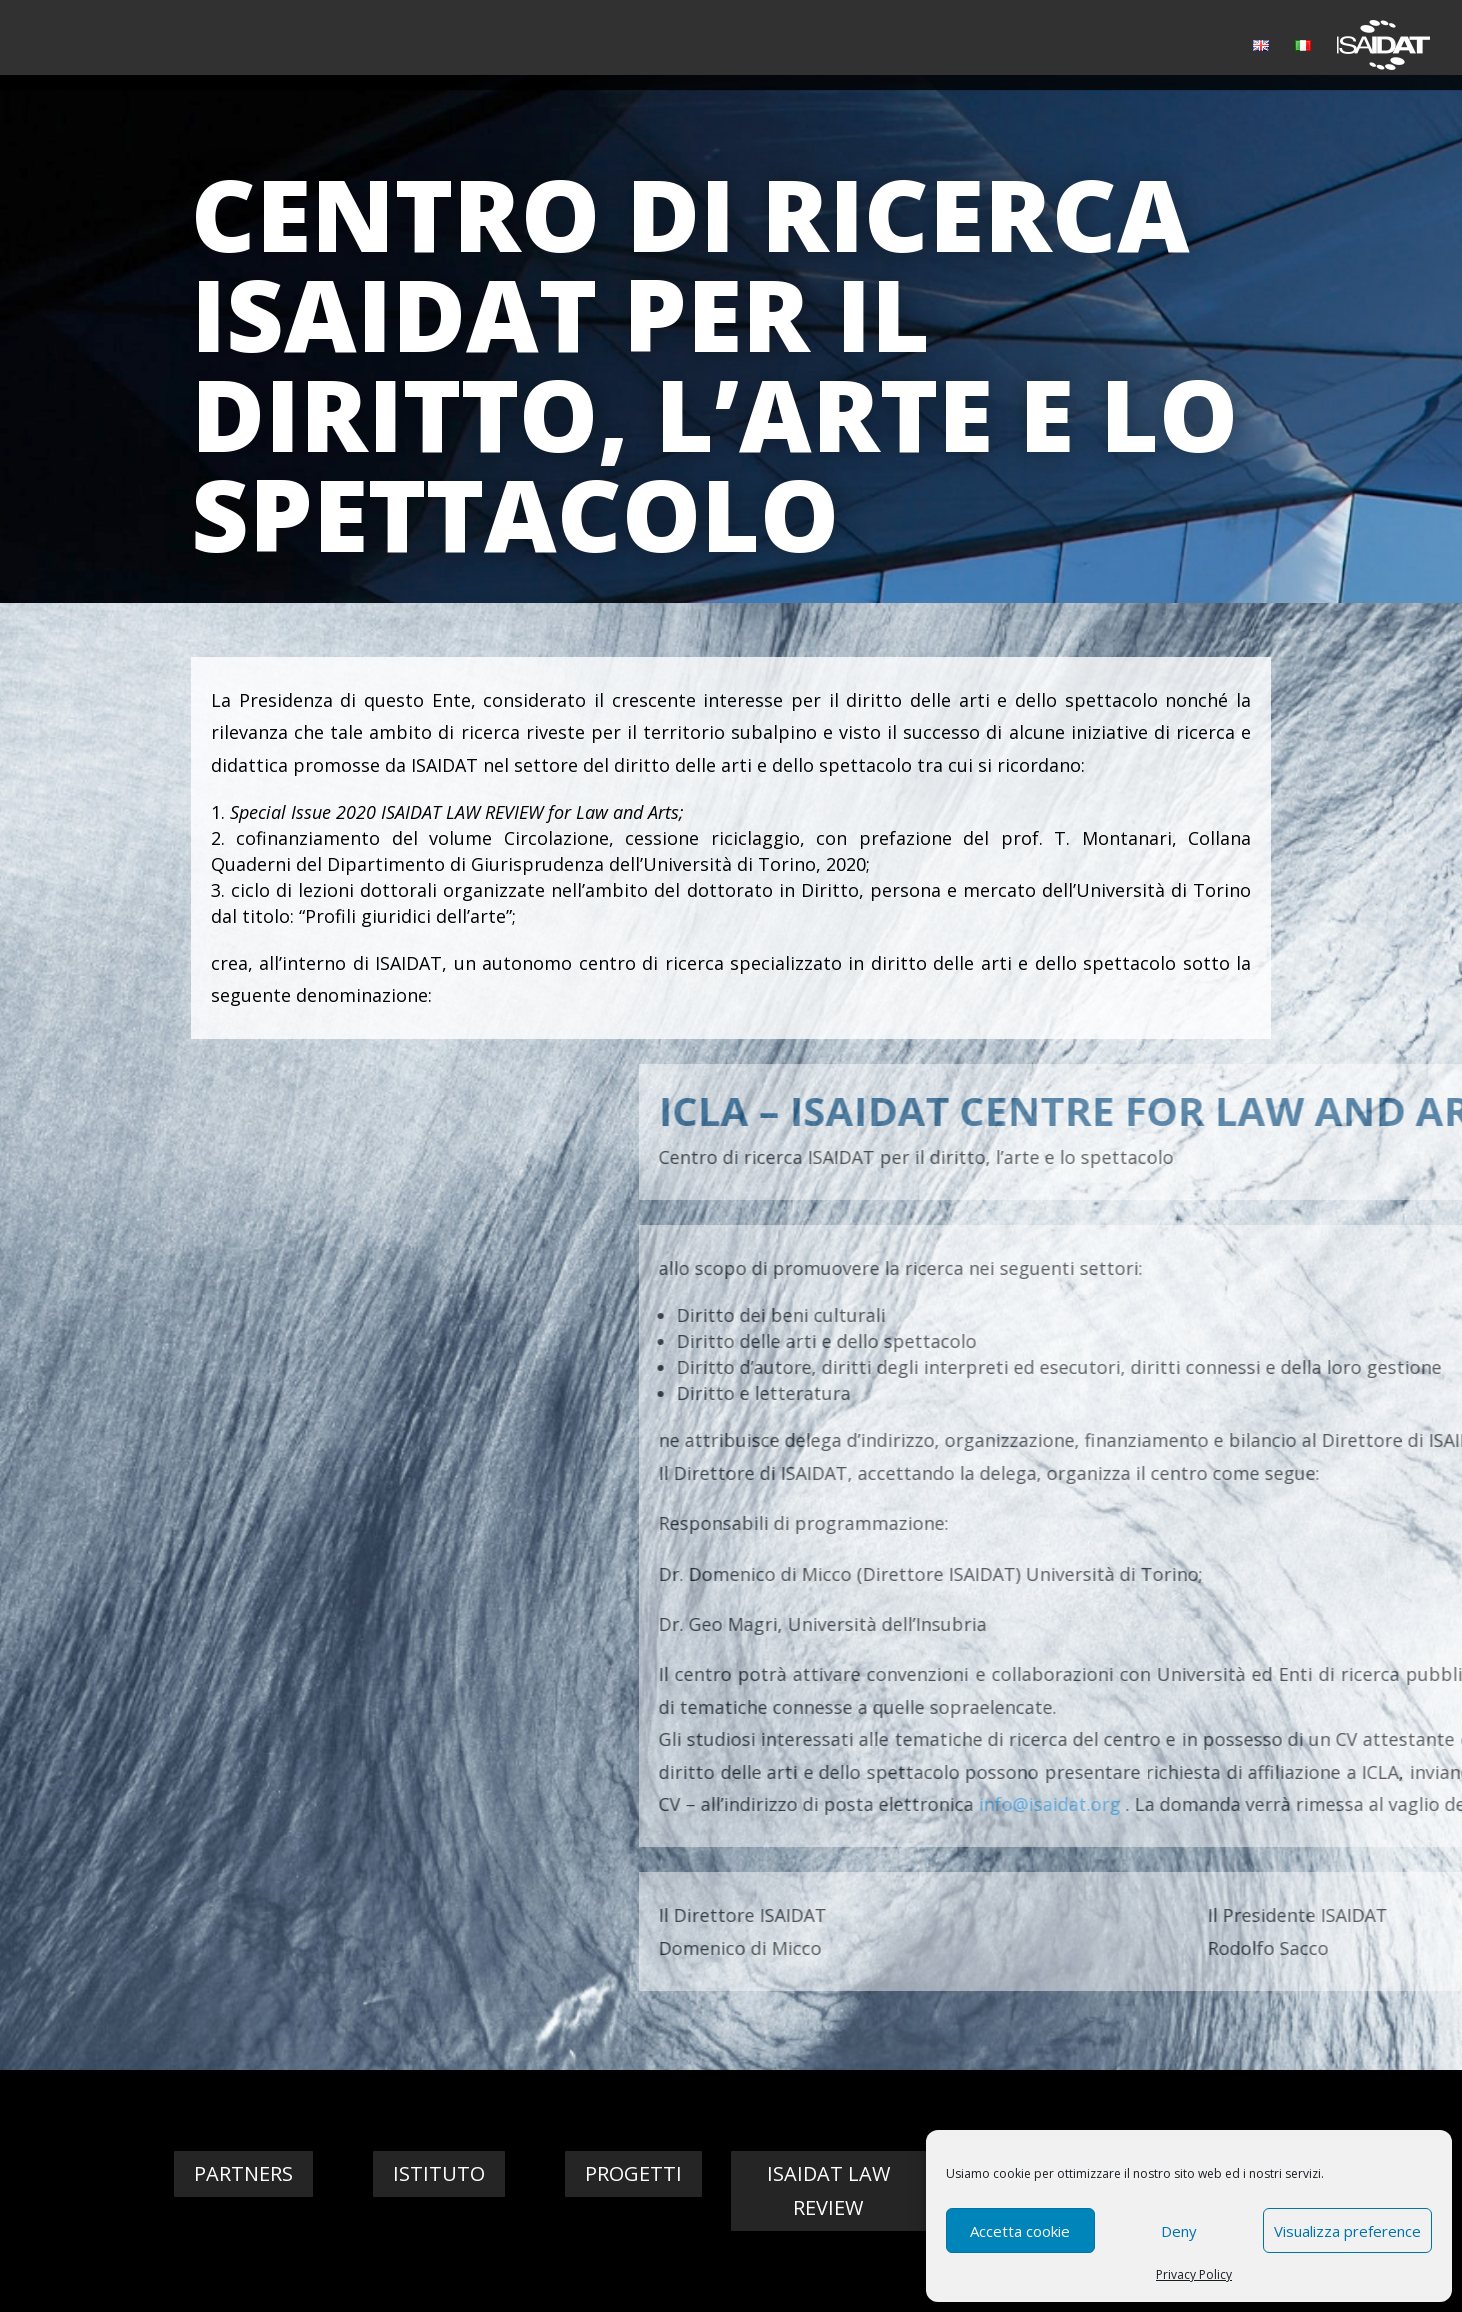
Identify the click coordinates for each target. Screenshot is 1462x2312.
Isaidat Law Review (828, 2190)
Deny (1179, 2231)
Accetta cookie (1020, 2231)
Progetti (633, 2173)
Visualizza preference (1347, 2231)
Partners (243, 2173)
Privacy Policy (1194, 2274)
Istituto (439, 2173)
